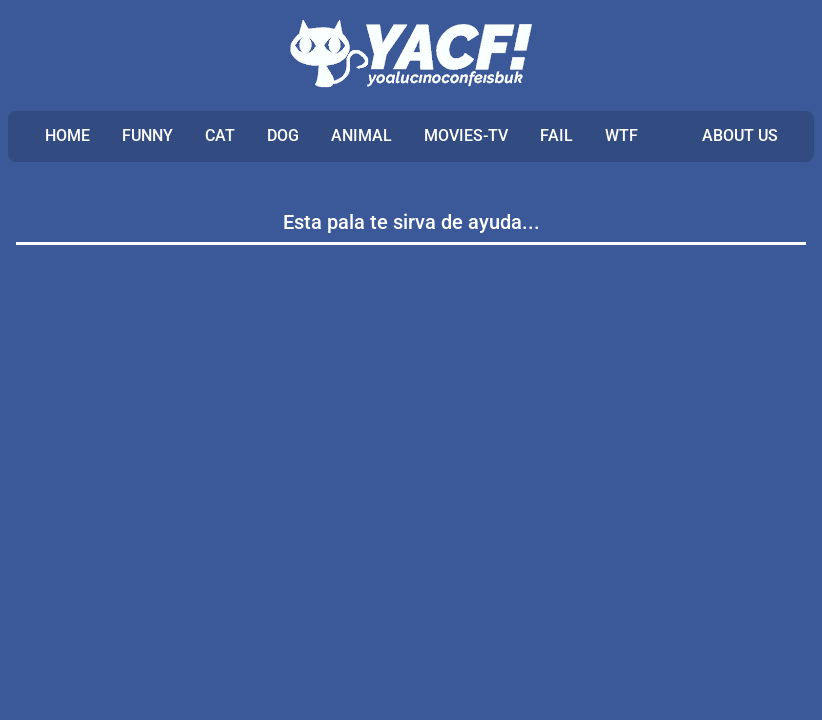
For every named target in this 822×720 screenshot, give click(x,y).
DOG (283, 135)
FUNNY (147, 135)
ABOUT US (740, 135)
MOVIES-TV (466, 135)
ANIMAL (361, 135)
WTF (621, 135)
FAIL (556, 135)
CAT (220, 135)
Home (67, 135)
